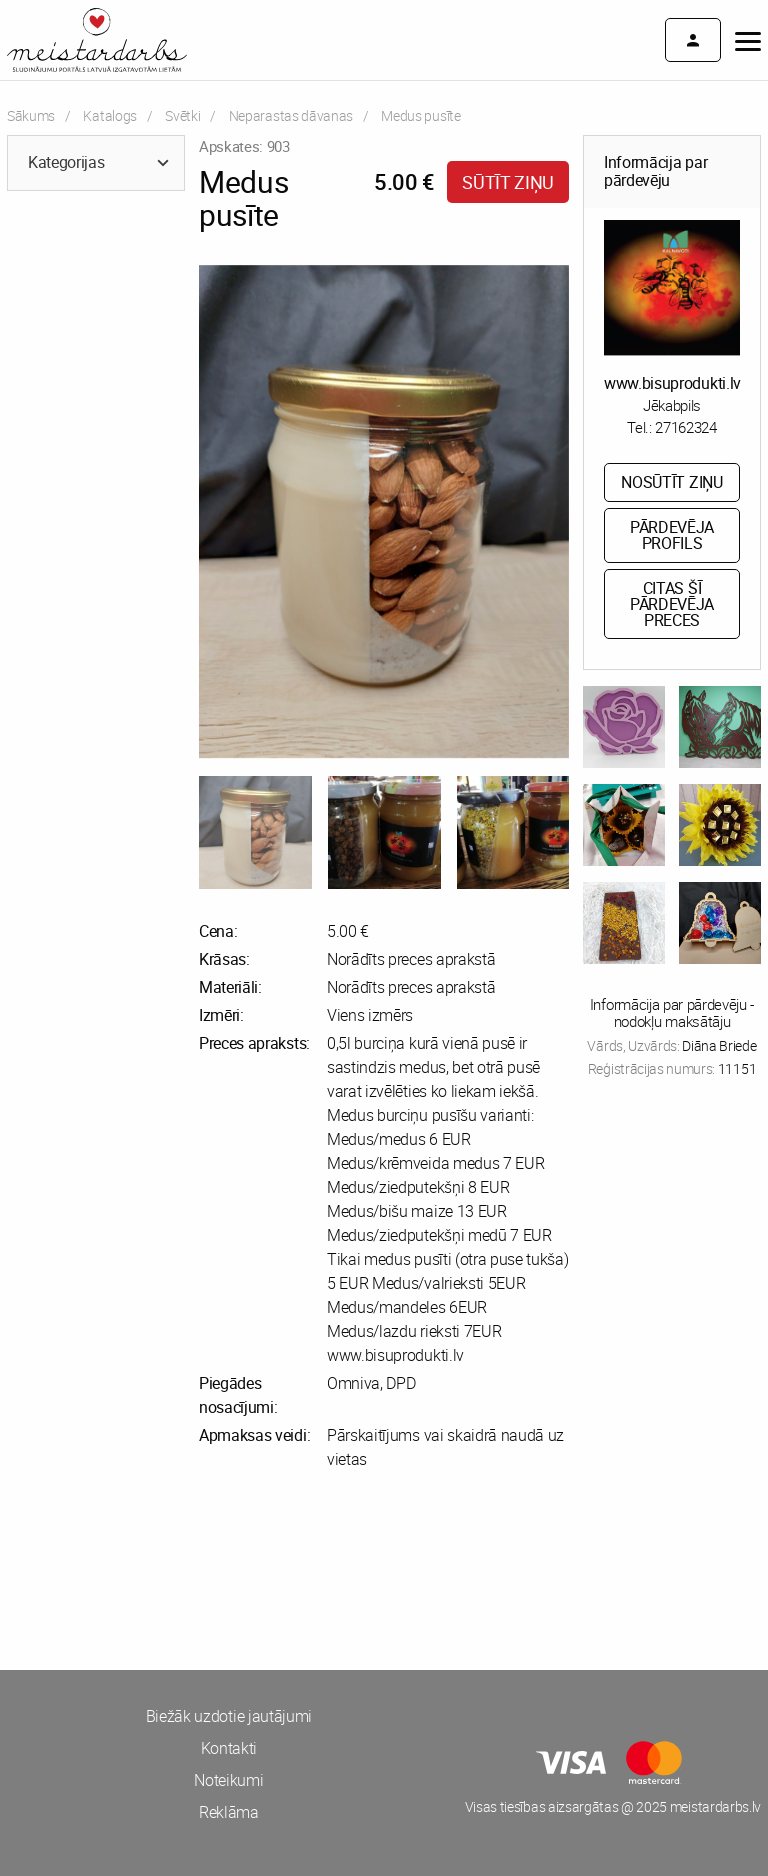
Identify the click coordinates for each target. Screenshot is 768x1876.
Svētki (182, 115)
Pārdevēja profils (672, 535)
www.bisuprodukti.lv (672, 383)
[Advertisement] (192, 1570)
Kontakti (229, 1748)
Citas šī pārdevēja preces (672, 604)
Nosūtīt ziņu (671, 482)
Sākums (31, 115)
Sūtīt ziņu (508, 182)
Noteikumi (228, 1780)
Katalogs (109, 115)
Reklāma (229, 1812)
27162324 (685, 427)
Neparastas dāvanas (291, 115)
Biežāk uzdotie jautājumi (229, 1716)
